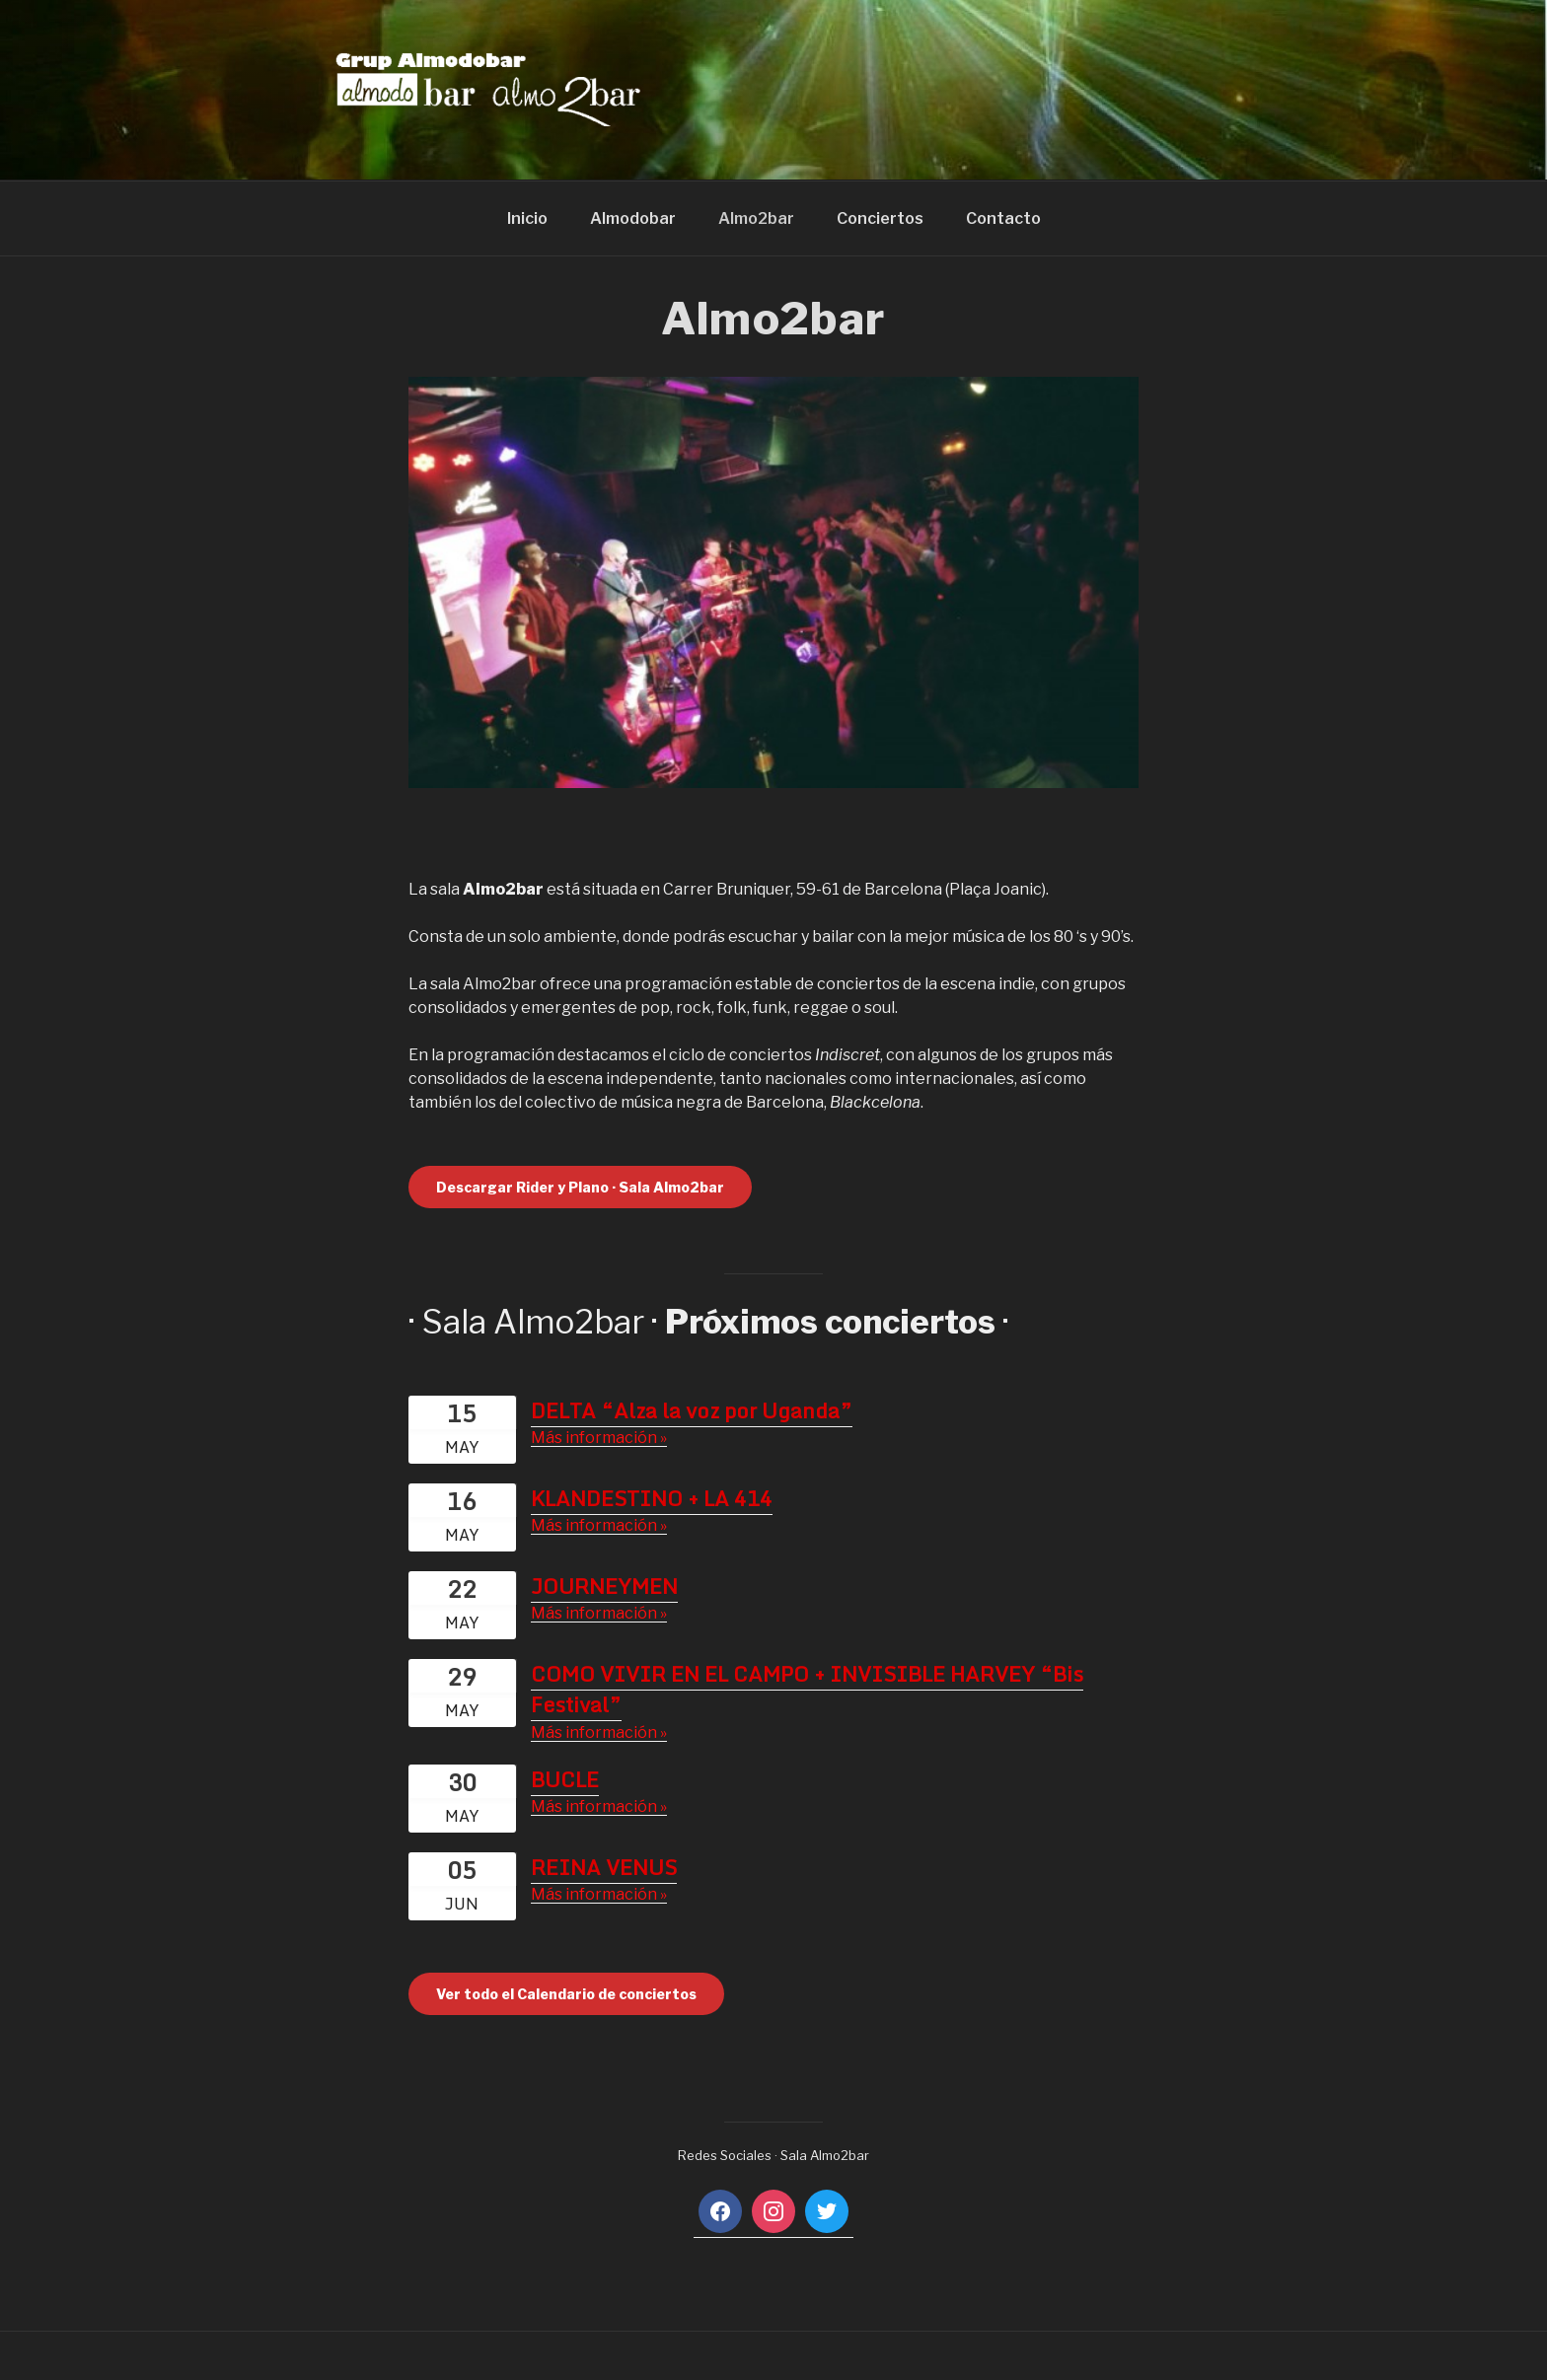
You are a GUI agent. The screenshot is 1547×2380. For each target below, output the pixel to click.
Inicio (527, 218)
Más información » (599, 1437)
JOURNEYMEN (604, 1586)
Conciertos (880, 218)
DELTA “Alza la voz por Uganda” (691, 1410)
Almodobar (633, 218)
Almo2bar (756, 218)
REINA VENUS (604, 1867)
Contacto (1003, 218)
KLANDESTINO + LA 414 (652, 1498)
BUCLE (565, 1779)
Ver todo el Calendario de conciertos (566, 1993)
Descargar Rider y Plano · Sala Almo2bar (580, 1187)
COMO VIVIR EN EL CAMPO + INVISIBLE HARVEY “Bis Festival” (807, 1689)
